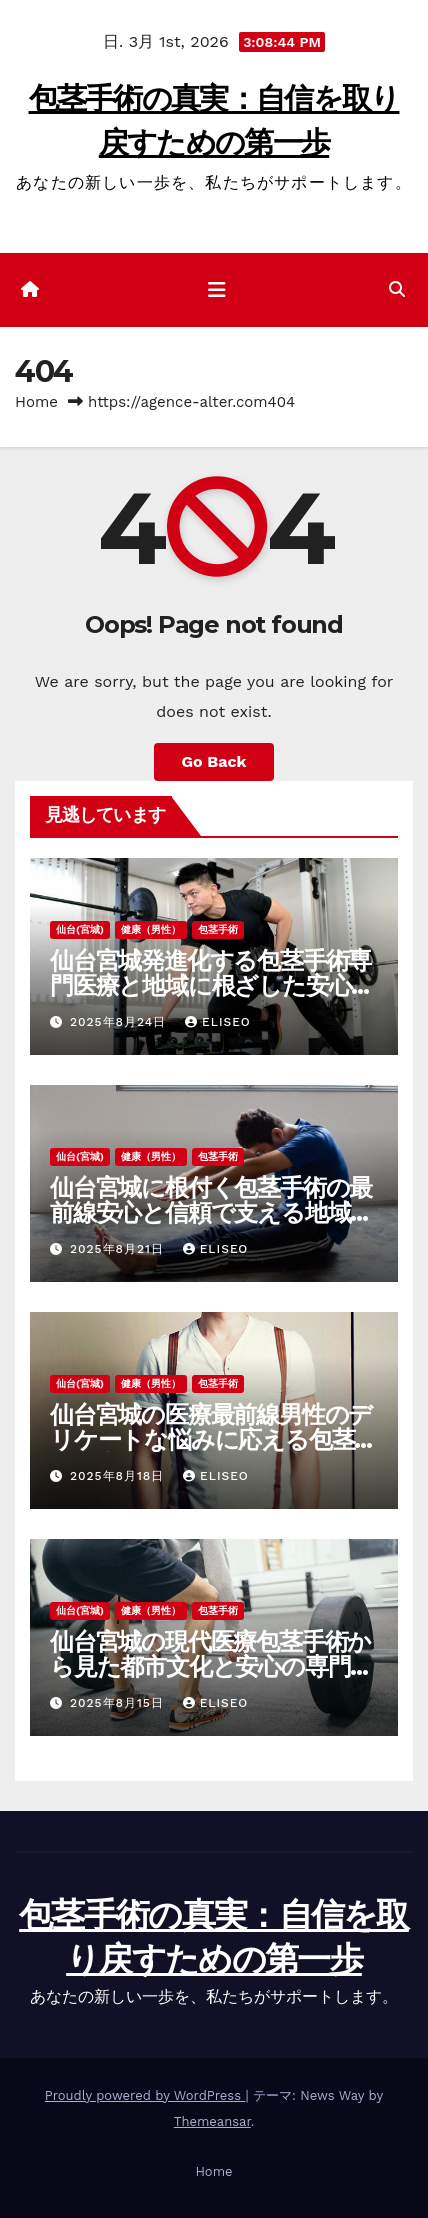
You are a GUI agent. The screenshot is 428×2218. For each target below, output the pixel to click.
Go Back (214, 761)
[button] (397, 289)
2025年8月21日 (119, 1249)
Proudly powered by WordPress (145, 2095)
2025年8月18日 (119, 1476)
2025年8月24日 (120, 1022)
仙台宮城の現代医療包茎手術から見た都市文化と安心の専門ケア (212, 1666)
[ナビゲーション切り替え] (217, 290)
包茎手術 (218, 929)
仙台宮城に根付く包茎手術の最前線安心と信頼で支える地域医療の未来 (211, 1212)
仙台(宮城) (80, 929)
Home (36, 402)
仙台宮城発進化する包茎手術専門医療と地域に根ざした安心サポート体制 (212, 985)
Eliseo (218, 1022)
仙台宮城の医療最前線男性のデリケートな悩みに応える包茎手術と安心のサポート (213, 1439)
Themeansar (212, 2121)
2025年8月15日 (119, 1703)
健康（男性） (151, 929)
